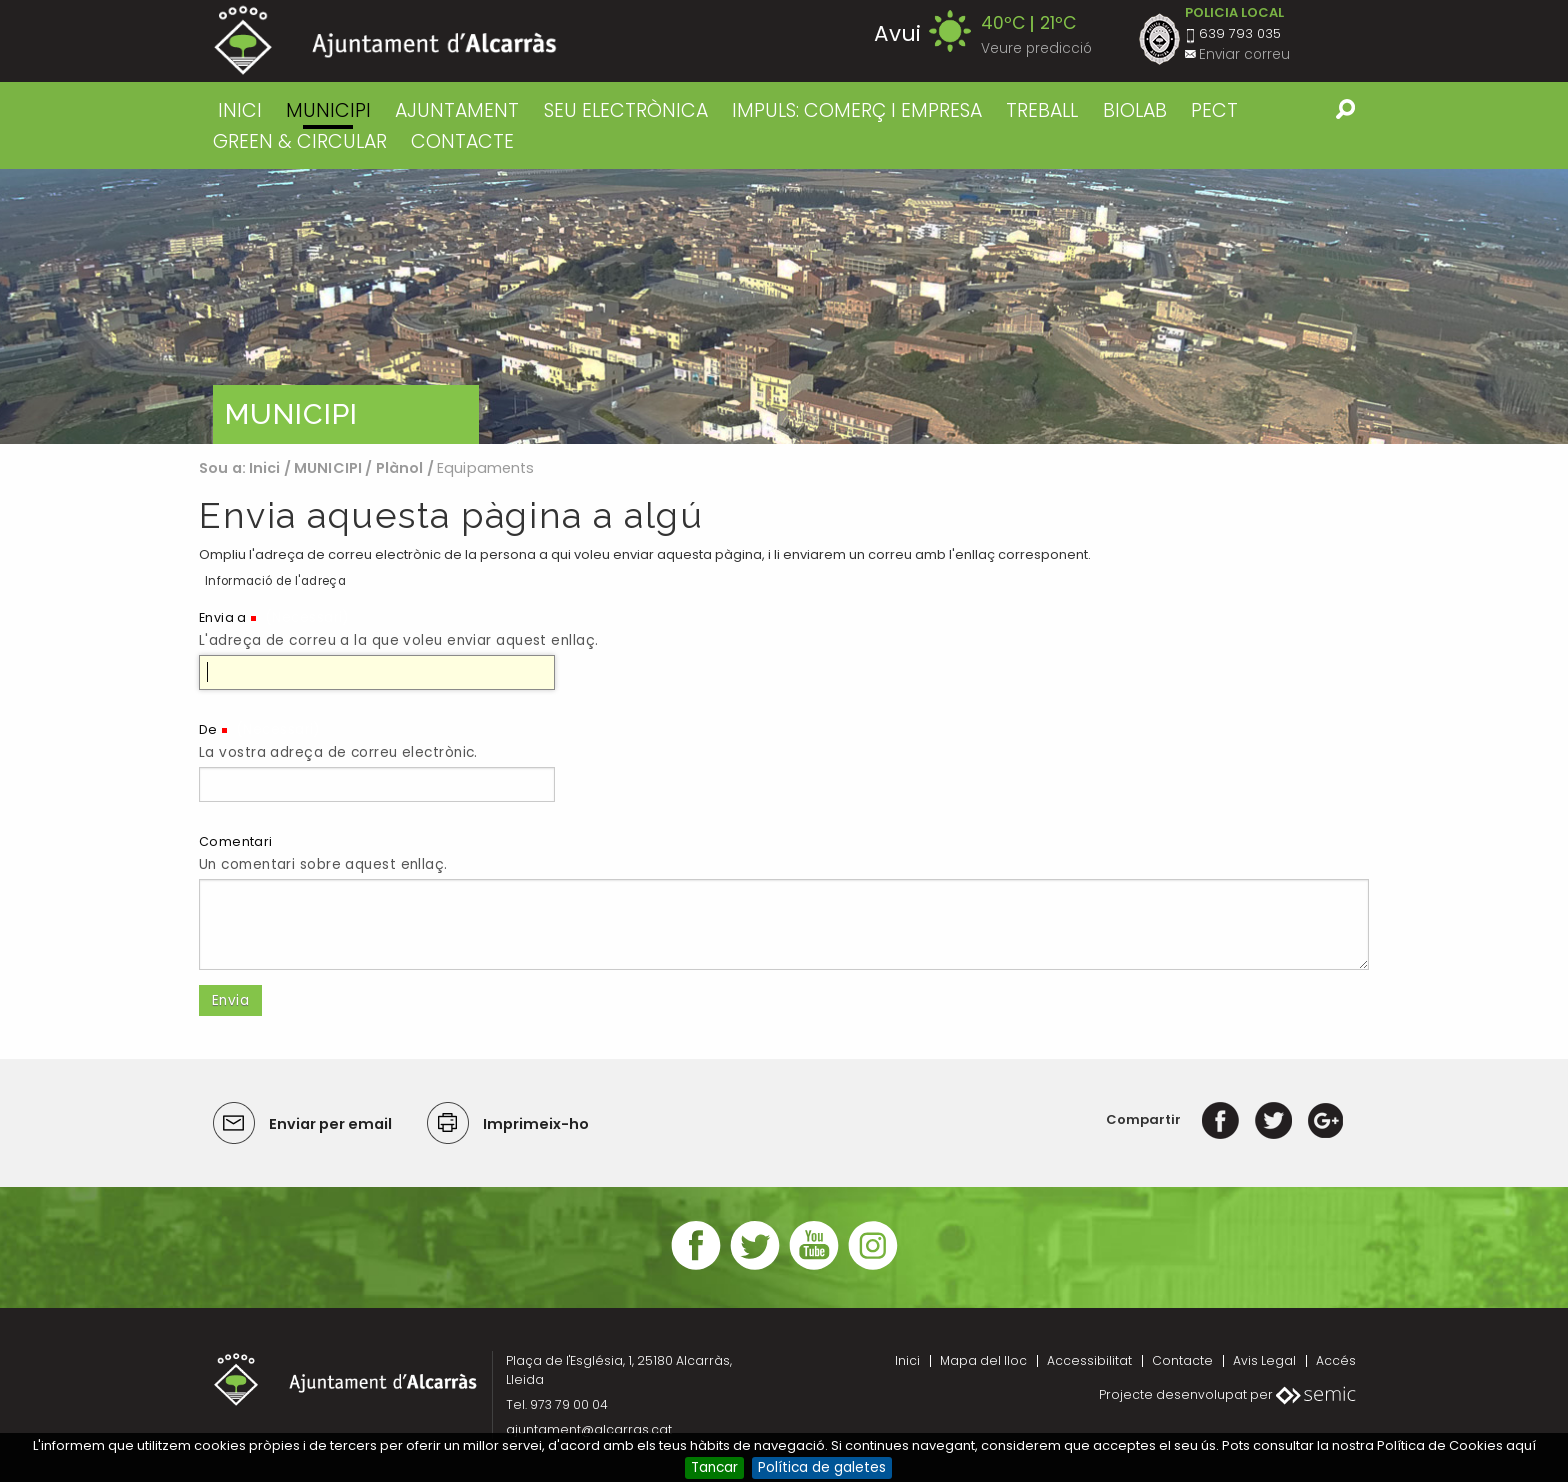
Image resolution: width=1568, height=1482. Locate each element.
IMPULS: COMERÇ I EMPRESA (857, 110)
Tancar (714, 1467)
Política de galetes (822, 1467)
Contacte (1182, 1360)
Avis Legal (1264, 1360)
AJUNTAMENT (457, 110)
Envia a (223, 617)
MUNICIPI (328, 110)
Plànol (400, 468)
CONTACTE (462, 141)
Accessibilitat (1089, 1360)
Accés (1336, 1360)
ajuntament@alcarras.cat (589, 1429)
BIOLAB (1135, 110)
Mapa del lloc (983, 1360)
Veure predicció (1036, 48)
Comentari (236, 841)
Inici (240, 110)
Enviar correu (1244, 54)
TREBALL (1042, 110)
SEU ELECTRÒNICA (626, 110)
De (208, 729)
